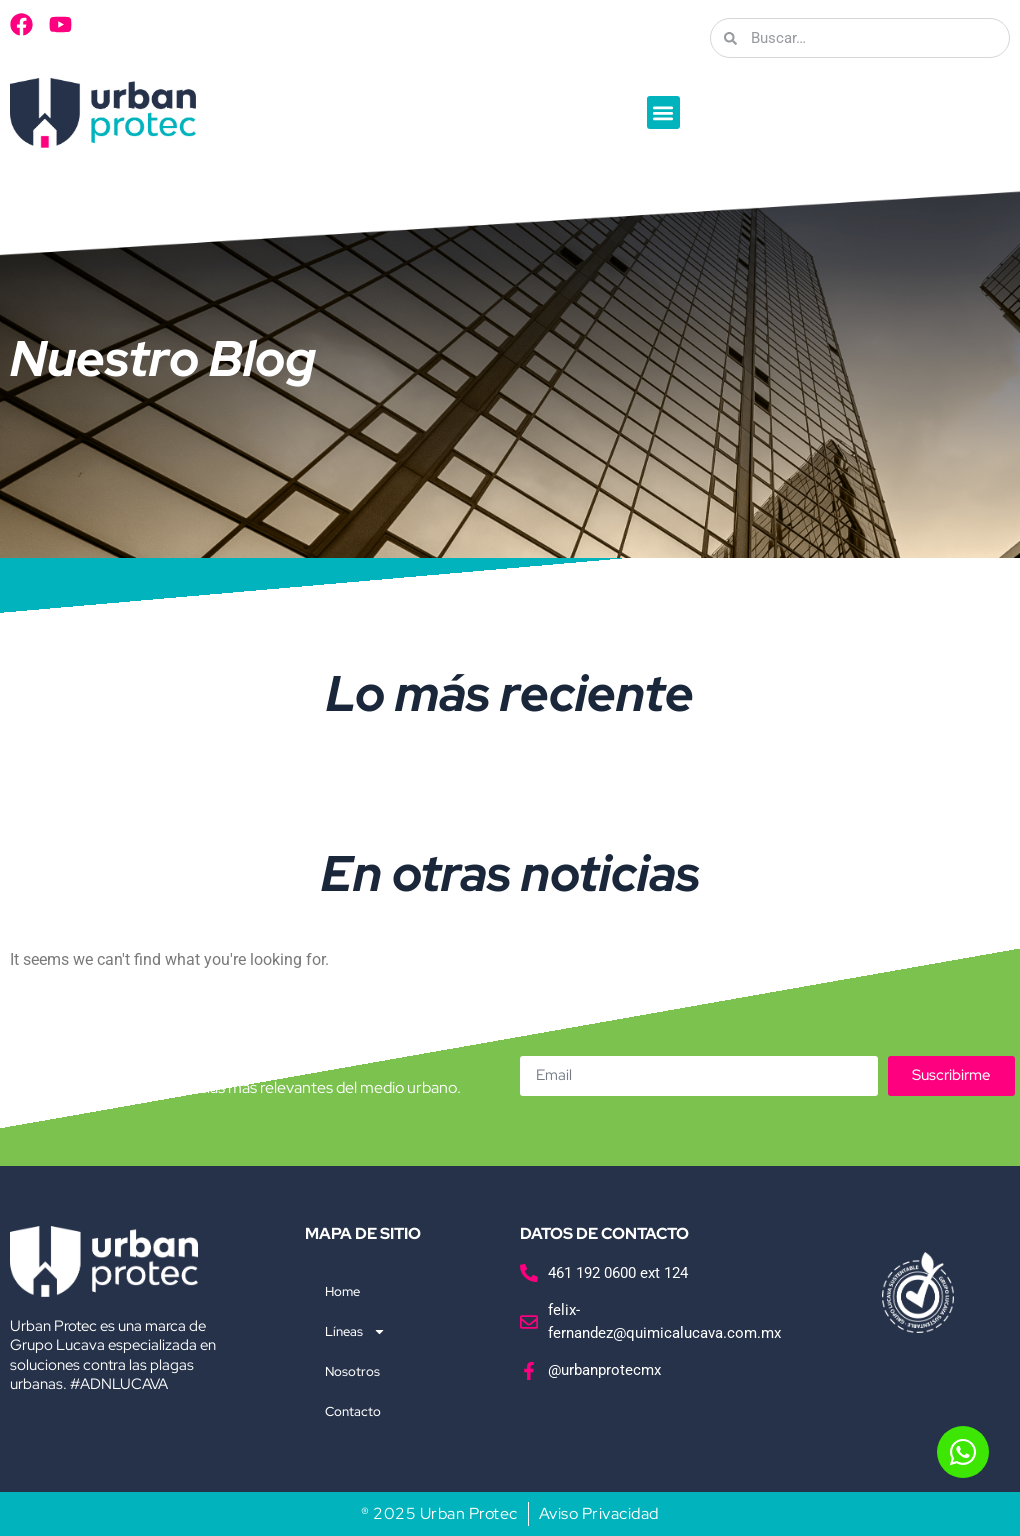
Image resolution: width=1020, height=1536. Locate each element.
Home (342, 1291)
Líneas (355, 1331)
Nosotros (352, 1371)
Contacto (353, 1411)
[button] (663, 112)
